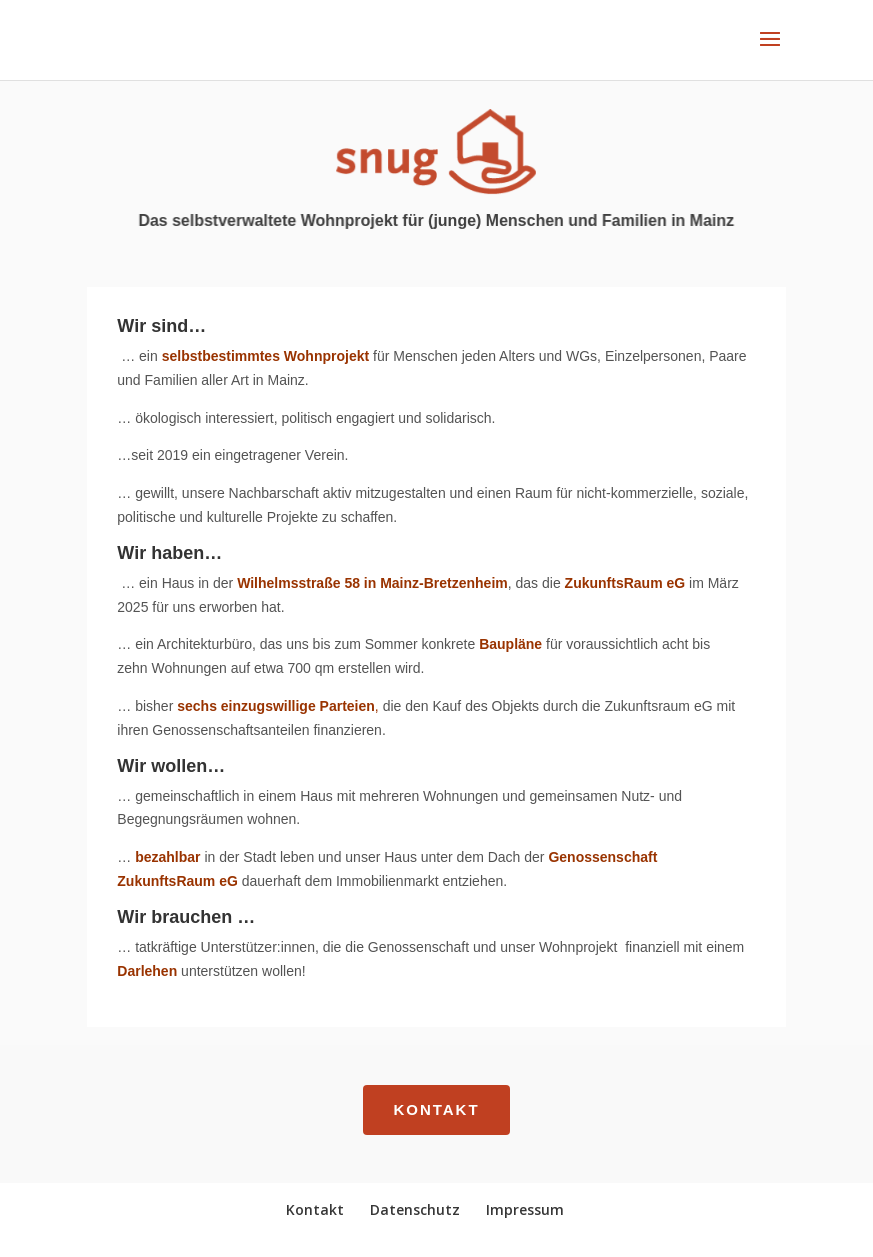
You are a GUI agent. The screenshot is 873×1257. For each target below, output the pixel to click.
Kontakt (436, 1109)
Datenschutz (415, 1209)
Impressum (525, 1209)
